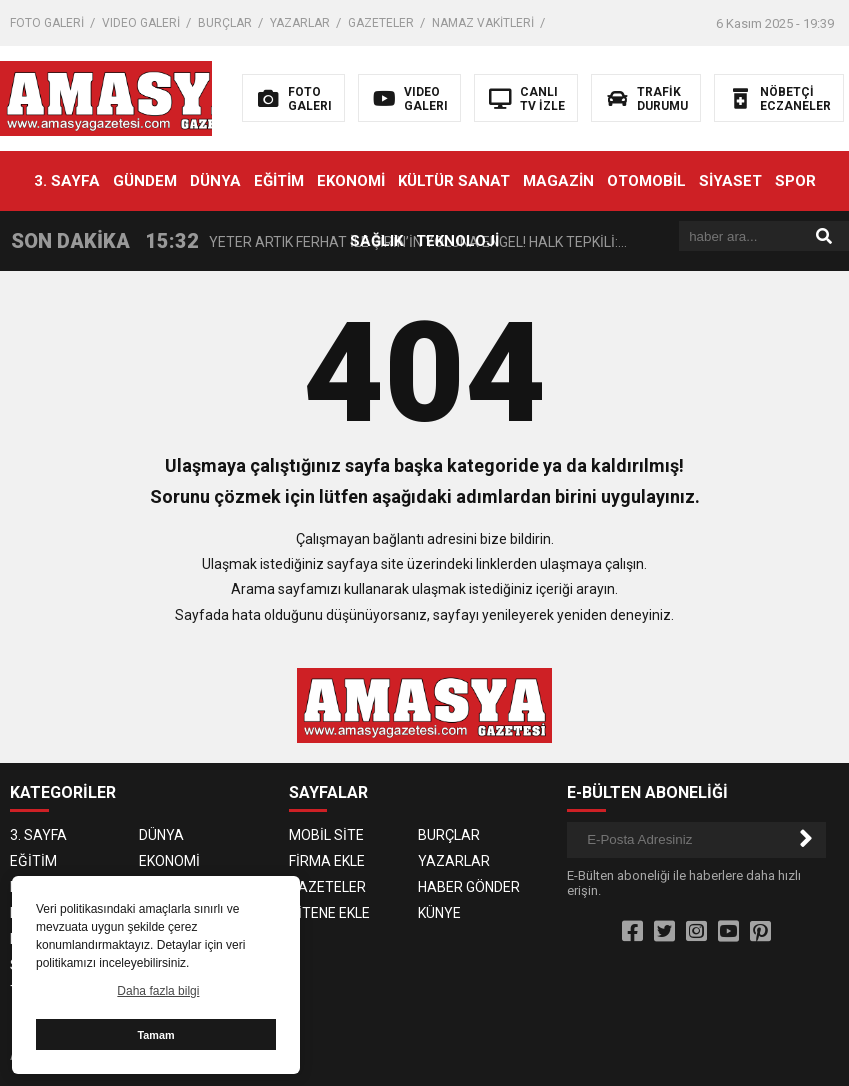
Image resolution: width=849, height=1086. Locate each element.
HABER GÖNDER (469, 887)
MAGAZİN (558, 181)
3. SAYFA (67, 181)
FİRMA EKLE (327, 861)
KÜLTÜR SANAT (454, 181)
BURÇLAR (225, 23)
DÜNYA (215, 181)
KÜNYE (439, 913)
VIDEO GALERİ (141, 23)
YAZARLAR (300, 23)
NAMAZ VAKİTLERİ (483, 23)
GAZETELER (381, 23)
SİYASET (730, 181)
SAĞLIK (376, 241)
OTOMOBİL (646, 181)
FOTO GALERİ (47, 23)
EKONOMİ (351, 181)
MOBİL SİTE (326, 835)
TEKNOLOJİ (457, 241)
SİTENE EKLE (329, 913)
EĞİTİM (279, 181)
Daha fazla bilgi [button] (158, 991)
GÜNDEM (145, 181)
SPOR (795, 181)
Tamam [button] (155, 1035)
